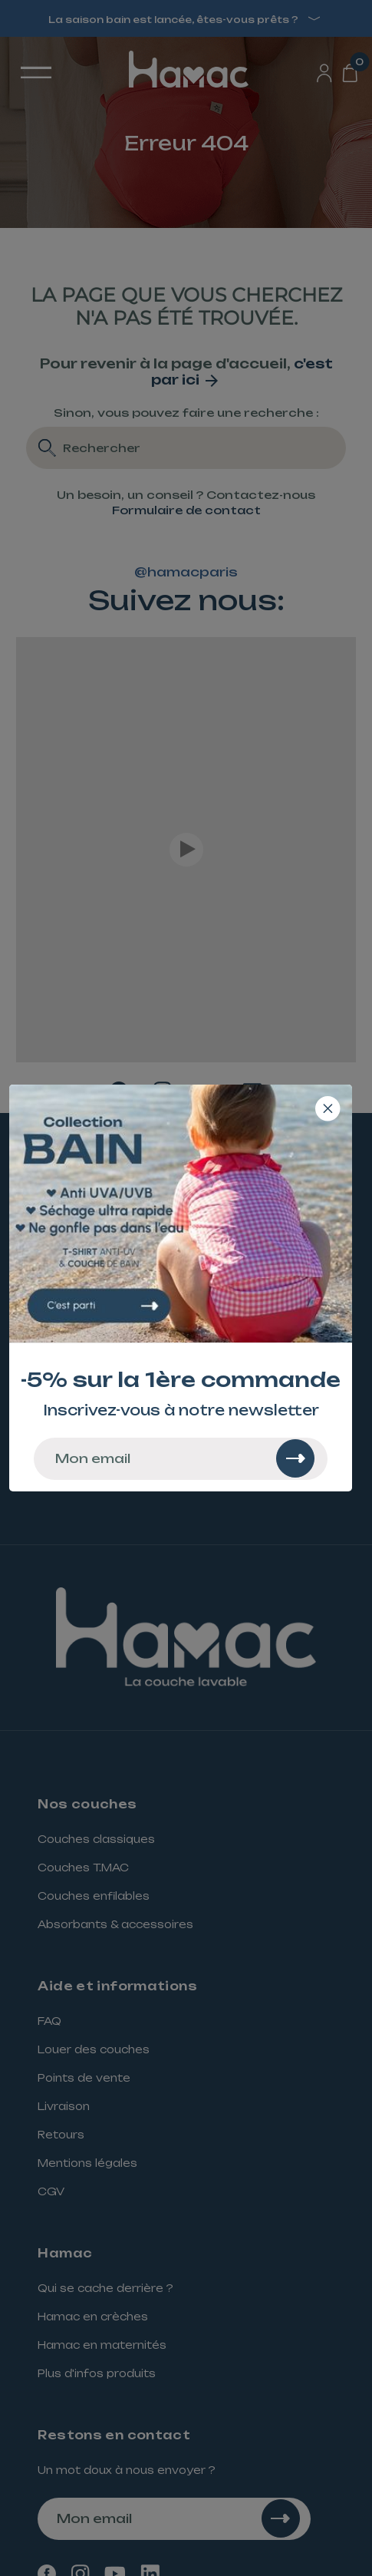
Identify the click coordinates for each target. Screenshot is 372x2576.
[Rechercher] (295, 1458)
